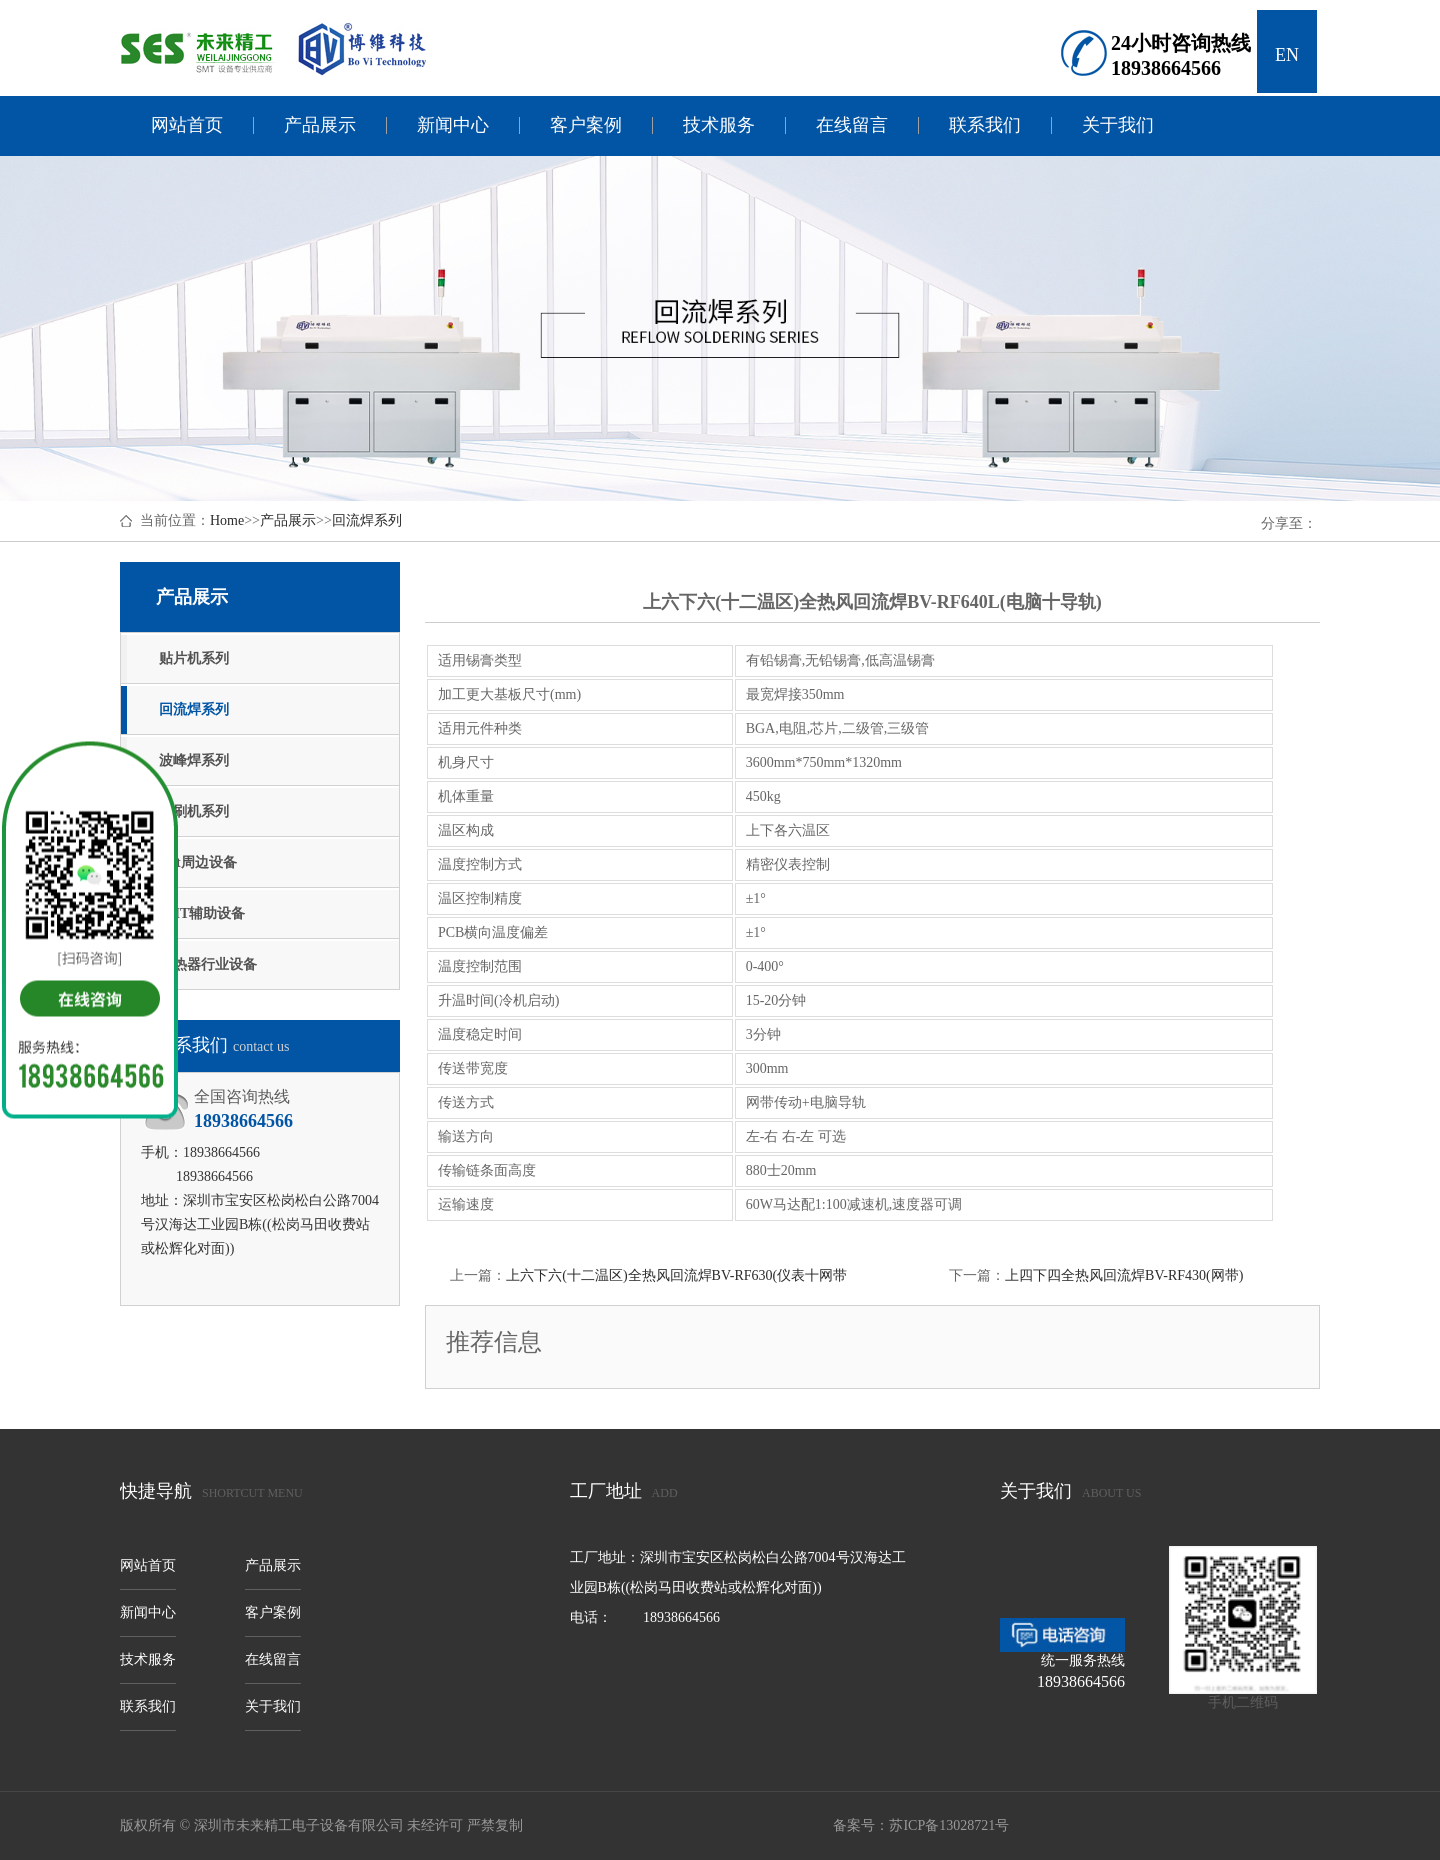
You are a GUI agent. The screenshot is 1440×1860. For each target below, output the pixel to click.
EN (1287, 55)
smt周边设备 (198, 862)
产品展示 (320, 125)
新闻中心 (453, 125)
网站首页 (187, 125)
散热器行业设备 (208, 964)
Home (227, 520)
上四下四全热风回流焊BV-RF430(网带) (1124, 1275)
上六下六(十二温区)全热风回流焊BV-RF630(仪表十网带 (676, 1275)
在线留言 (852, 125)
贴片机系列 (194, 658)
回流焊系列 (367, 520)
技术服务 (719, 125)
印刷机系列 (194, 811)
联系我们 (985, 125)
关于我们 (1118, 125)
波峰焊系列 (194, 760)
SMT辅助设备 (202, 913)
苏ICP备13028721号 (949, 1825)
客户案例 (586, 125)
